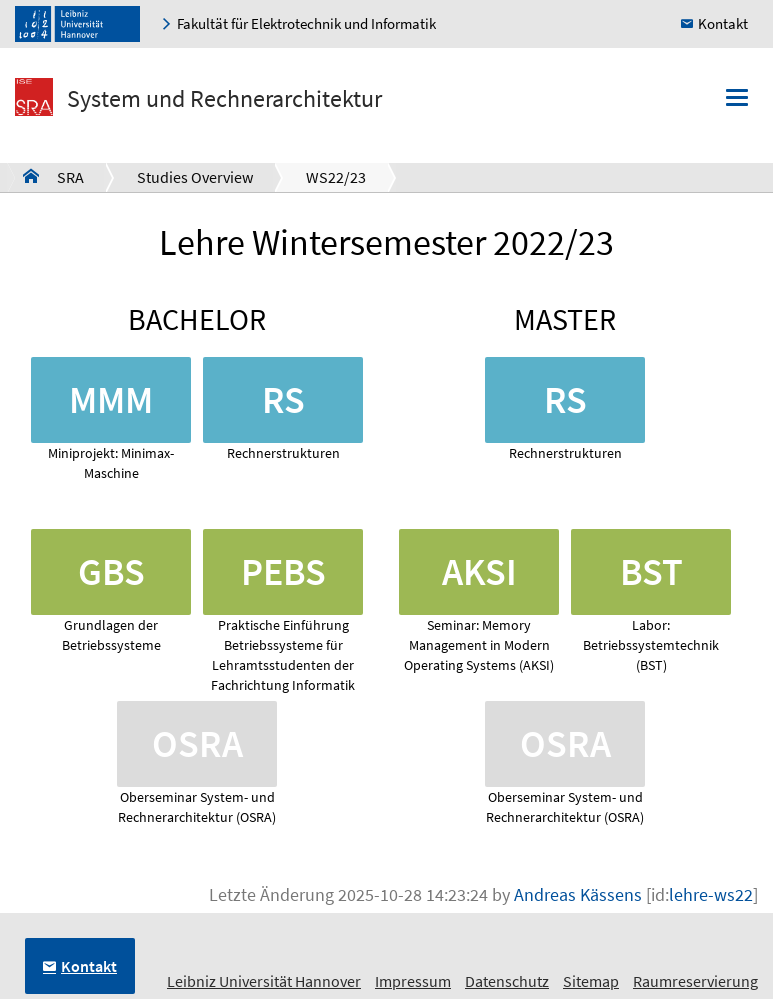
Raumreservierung (695, 981)
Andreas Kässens (578, 894)
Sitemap (591, 981)
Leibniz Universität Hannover (264, 981)
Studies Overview (195, 177)
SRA (53, 176)
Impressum (413, 981)
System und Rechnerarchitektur (224, 98)
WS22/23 (336, 177)
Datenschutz (507, 981)
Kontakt (723, 23)
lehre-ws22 (711, 894)
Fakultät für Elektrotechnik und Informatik (306, 23)
